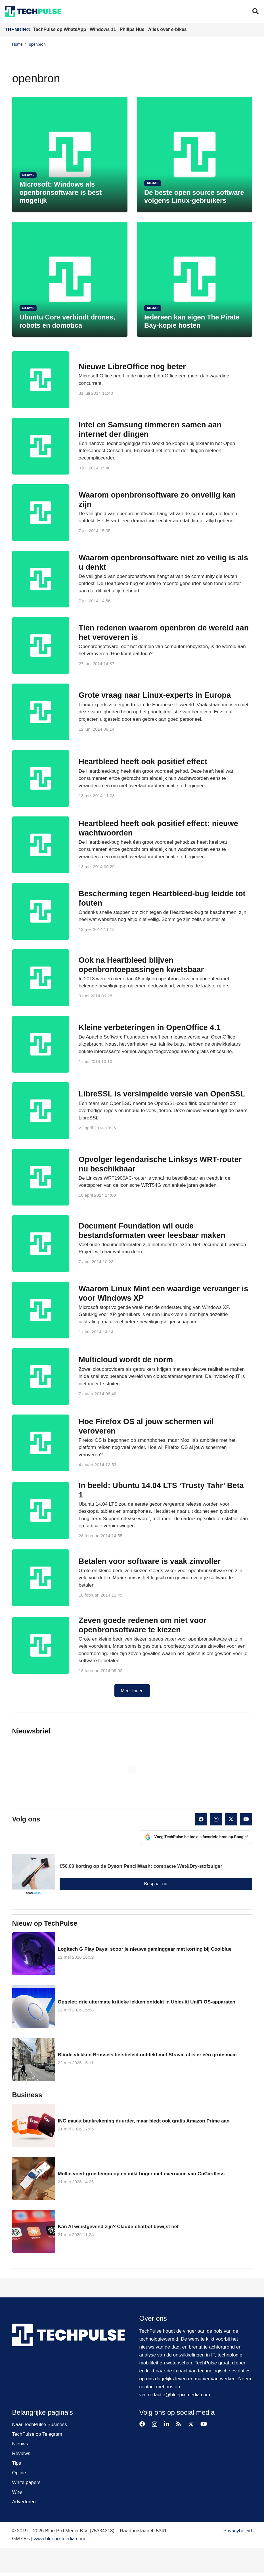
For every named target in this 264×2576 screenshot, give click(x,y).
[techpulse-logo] (33, 11)
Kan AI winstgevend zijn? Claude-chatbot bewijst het (118, 2226)
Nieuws (20, 2444)
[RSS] (178, 2424)
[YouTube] (246, 1819)
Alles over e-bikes (167, 29)
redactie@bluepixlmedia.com (179, 2394)
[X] (231, 1819)
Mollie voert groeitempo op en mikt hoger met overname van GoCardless (141, 2173)
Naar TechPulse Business (39, 2424)
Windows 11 (103, 29)
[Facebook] (201, 1819)
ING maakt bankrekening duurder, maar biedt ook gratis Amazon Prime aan (143, 2121)
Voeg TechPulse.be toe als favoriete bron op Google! (196, 1837)
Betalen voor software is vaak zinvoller (150, 1561)
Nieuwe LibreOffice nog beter (132, 366)
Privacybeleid (237, 2530)
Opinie (19, 2472)
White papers (26, 2482)
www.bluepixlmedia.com (59, 2538)
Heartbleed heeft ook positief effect (143, 761)
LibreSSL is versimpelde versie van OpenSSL (162, 1093)
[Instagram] (216, 1819)
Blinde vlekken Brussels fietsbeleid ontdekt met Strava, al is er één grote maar (147, 2055)
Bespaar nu (155, 1883)
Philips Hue (133, 29)
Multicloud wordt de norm (126, 1359)
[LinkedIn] (166, 2424)
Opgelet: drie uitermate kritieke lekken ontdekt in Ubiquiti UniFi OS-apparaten (146, 2002)
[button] (255, 11)
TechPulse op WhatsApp (60, 29)
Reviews (21, 2453)
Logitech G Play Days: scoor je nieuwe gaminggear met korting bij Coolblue (144, 1949)
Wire (17, 2492)
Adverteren (24, 2501)
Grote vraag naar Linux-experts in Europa (155, 695)
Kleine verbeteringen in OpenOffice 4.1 (150, 1027)
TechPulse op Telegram (37, 2434)
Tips (16, 2463)
